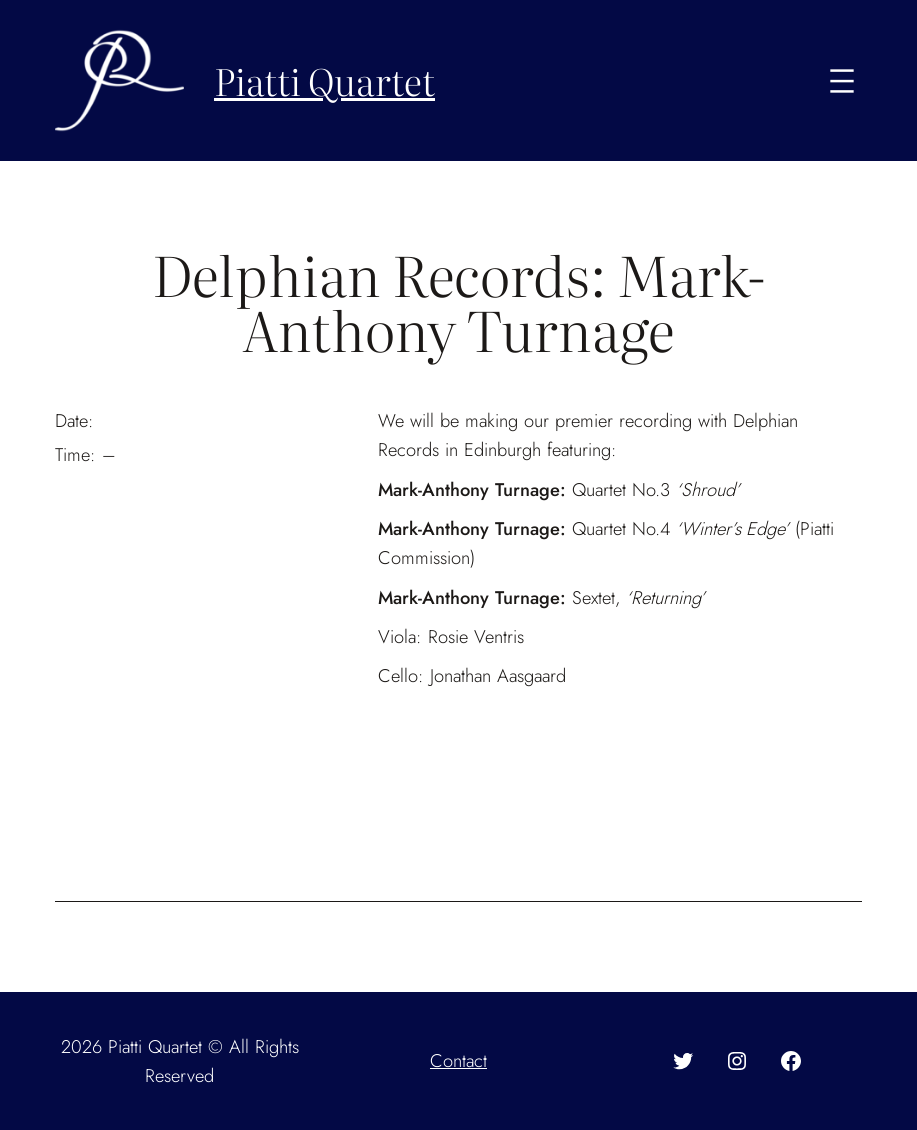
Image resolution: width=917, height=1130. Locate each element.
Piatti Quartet (324, 80)
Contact (458, 1060)
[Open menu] (842, 81)
